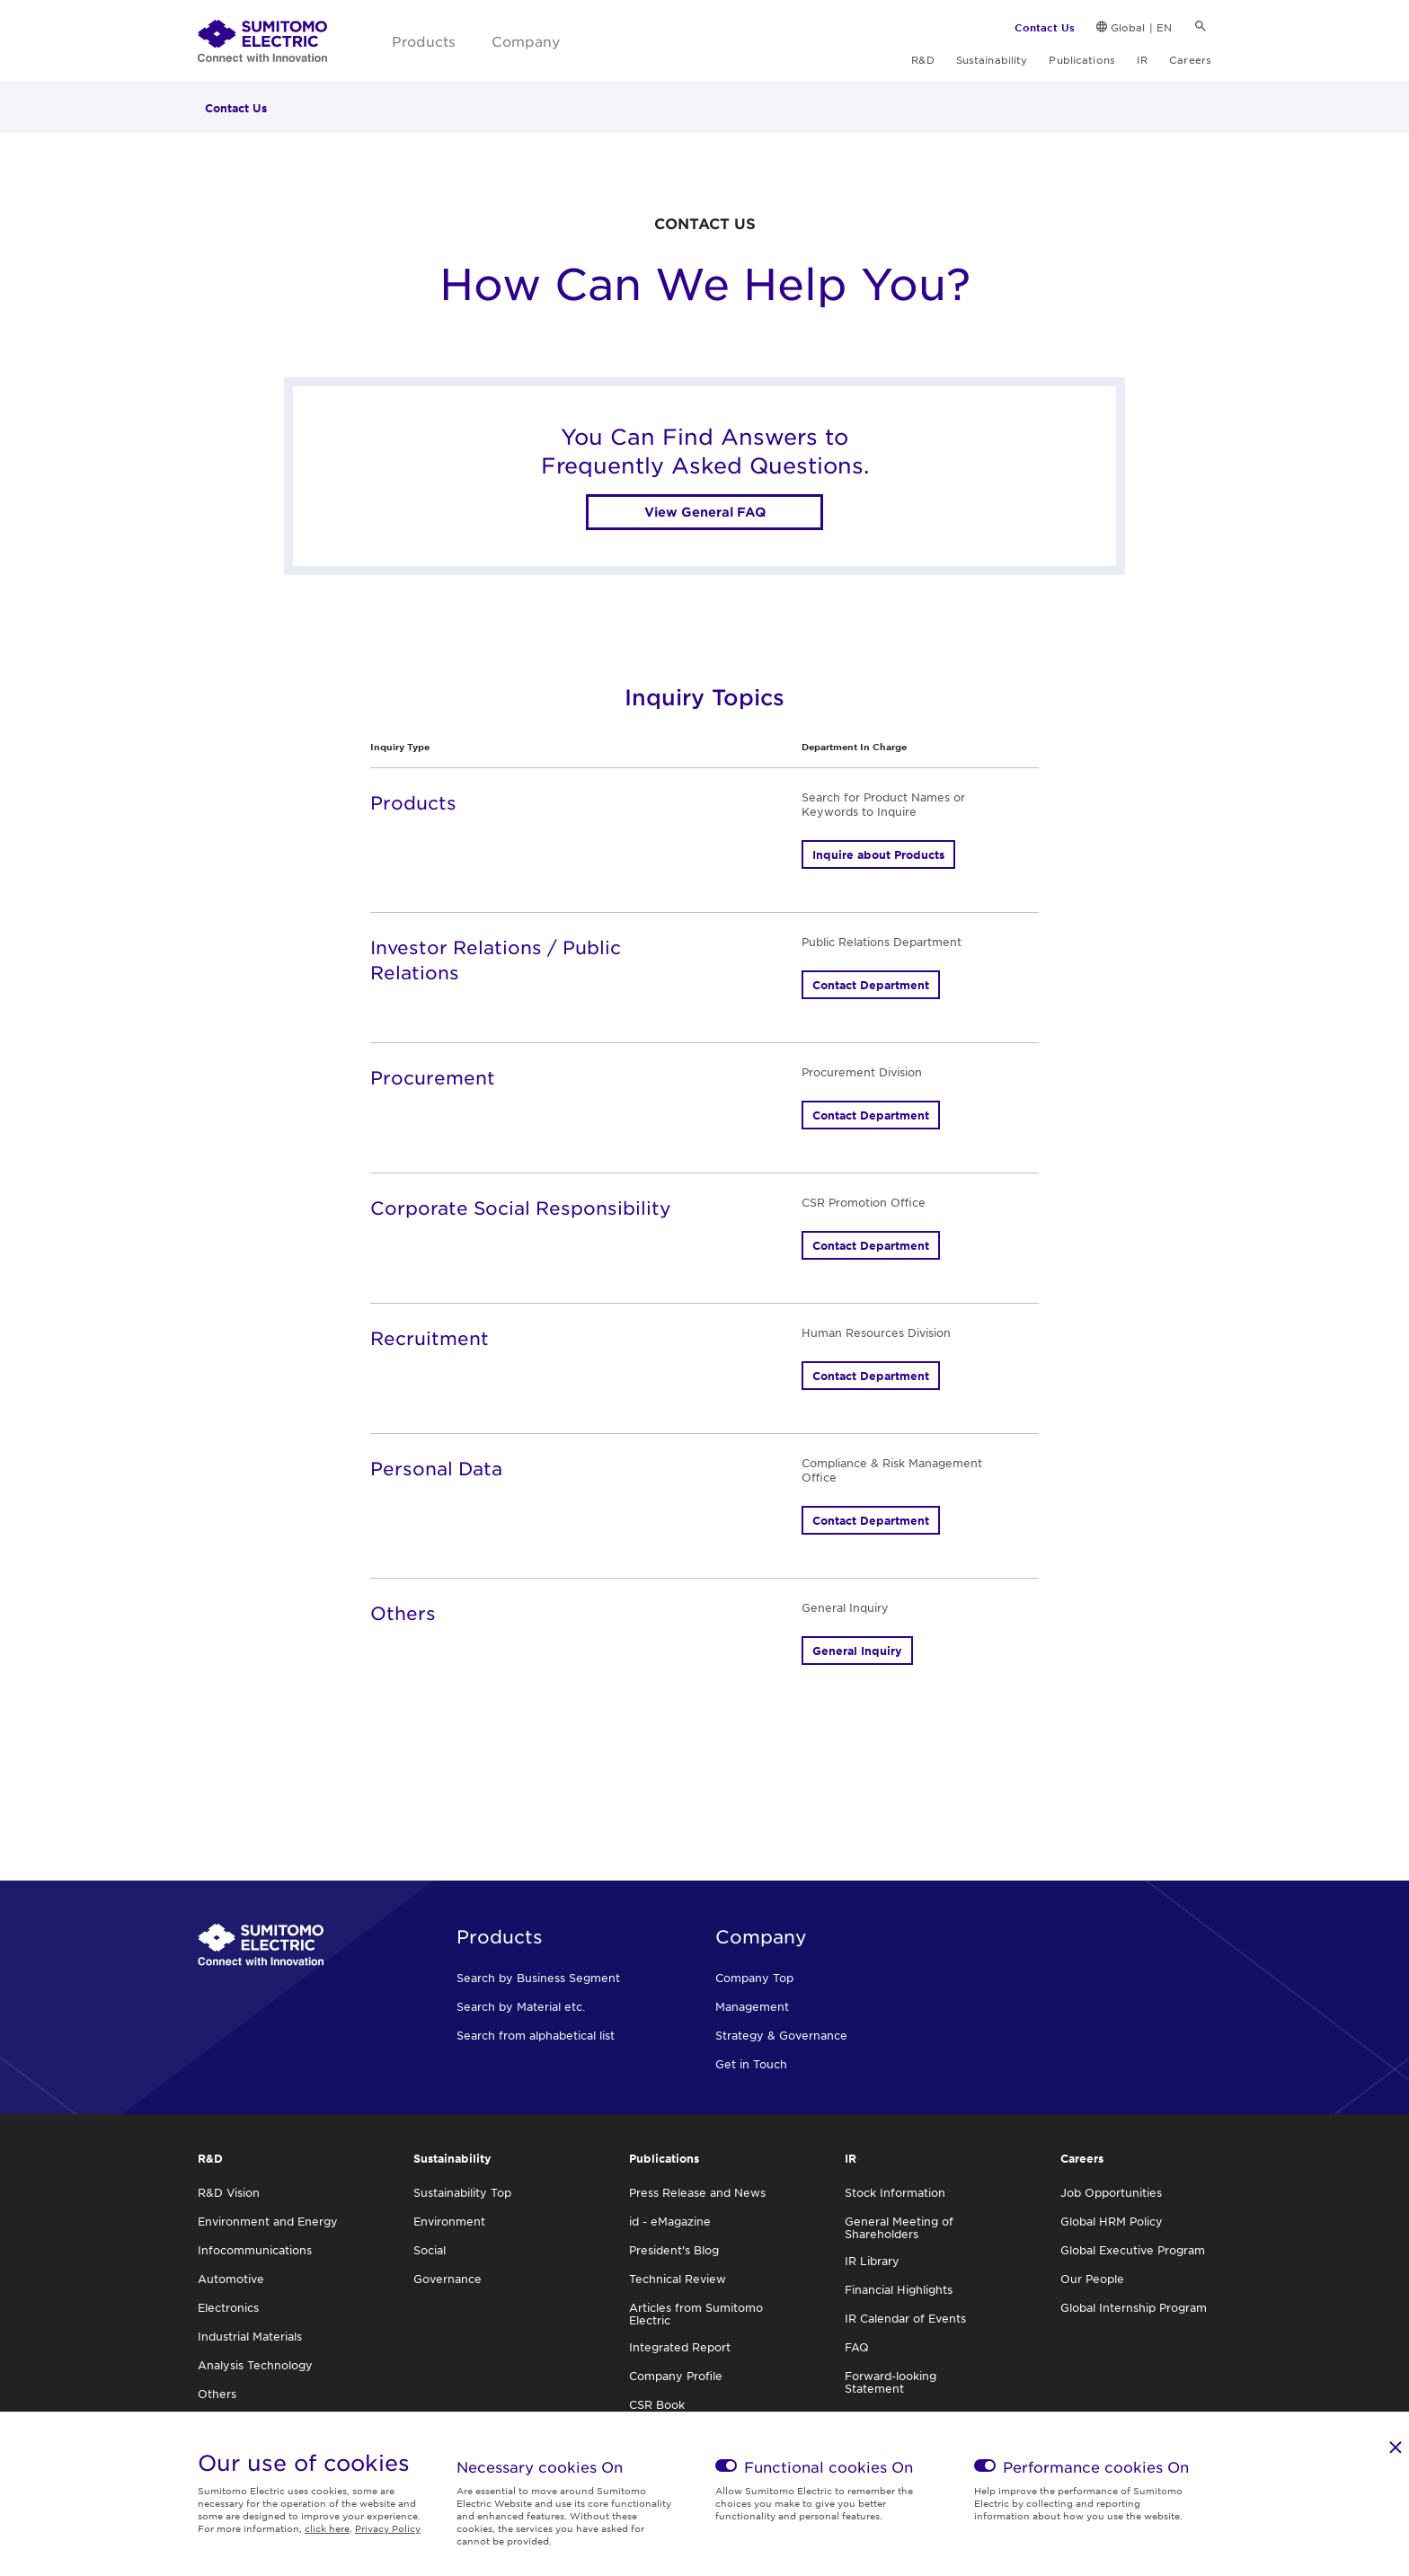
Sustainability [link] (992, 59)
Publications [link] (1081, 59)
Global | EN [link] (1141, 27)
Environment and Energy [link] (268, 2221)
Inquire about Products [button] (878, 854)
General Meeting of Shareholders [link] (899, 2227)
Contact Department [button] (870, 985)
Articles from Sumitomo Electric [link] (696, 2313)
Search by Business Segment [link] (538, 1977)
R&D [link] (922, 59)
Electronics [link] (228, 2307)
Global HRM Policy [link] (1111, 2221)
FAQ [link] (857, 2347)
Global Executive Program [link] (1132, 2250)
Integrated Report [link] (680, 2347)
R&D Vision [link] (229, 2192)
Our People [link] (1092, 2278)
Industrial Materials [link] (250, 2336)
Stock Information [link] (895, 2192)
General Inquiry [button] (857, 1650)
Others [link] (217, 2393)
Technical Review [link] (677, 2278)
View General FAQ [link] (705, 511)
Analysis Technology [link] (255, 2365)
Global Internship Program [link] (1133, 2307)
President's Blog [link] (674, 2250)
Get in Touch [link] (751, 2064)
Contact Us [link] (1045, 27)
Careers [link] (1190, 59)
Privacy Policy (388, 2528)
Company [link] (526, 40)
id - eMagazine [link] (670, 2221)
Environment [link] (449, 2221)
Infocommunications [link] (255, 2250)
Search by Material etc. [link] (520, 2006)
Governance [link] (447, 2278)
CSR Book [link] (657, 2404)
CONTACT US (705, 223)
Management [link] (752, 2006)
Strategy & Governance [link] (781, 2035)
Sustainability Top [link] (462, 2192)
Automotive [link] (231, 2278)
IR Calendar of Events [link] (905, 2318)
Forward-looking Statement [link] (890, 2382)
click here (327, 2528)
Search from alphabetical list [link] (535, 2035)
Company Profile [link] (675, 2375)
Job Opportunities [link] (1111, 2192)
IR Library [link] (872, 2260)
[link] (262, 41)
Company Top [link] (754, 1977)
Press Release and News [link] (697, 2192)
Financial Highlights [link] (899, 2289)
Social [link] (429, 2250)
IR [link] (1142, 59)
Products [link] (424, 40)
